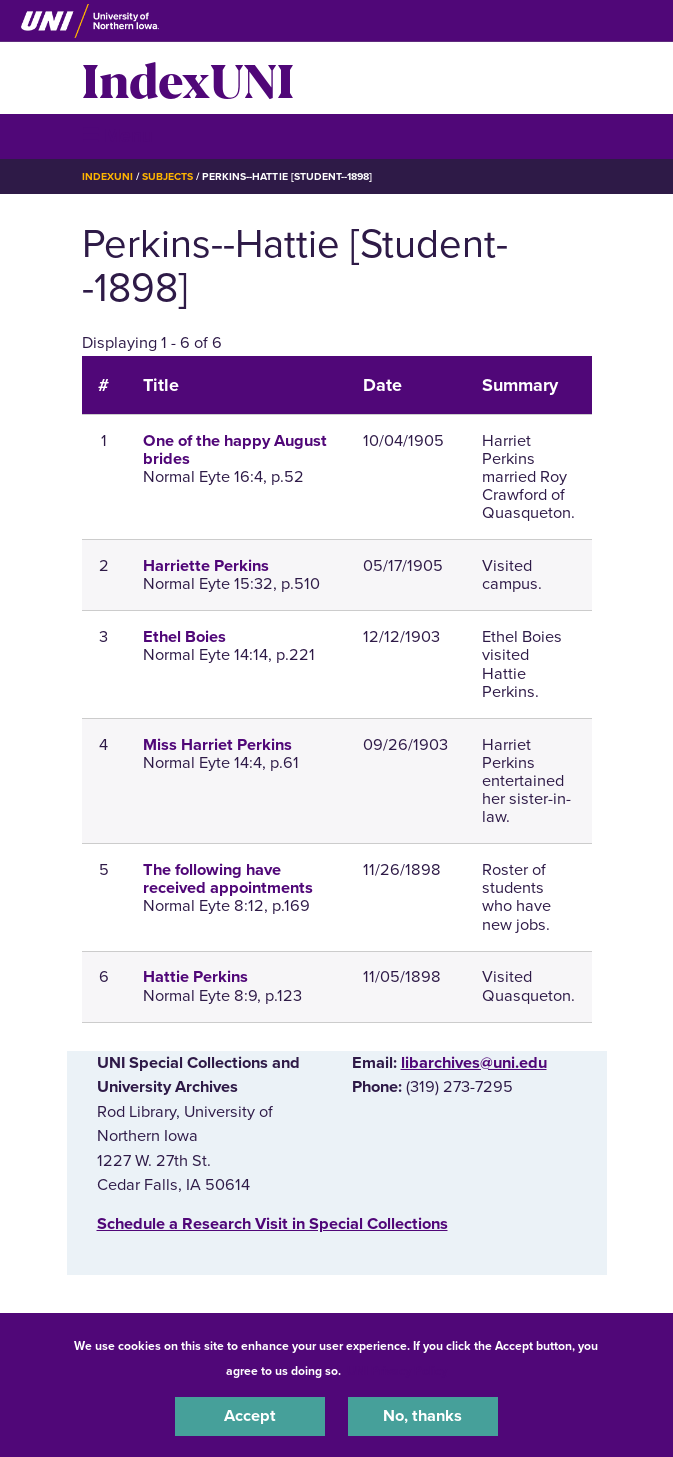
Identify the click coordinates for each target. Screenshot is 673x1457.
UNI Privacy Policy (397, 1371)
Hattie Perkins (195, 977)
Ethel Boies (184, 637)
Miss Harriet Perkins (217, 745)
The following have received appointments (228, 879)
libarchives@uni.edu (474, 1063)
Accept (250, 1416)
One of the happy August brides (235, 450)
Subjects (167, 176)
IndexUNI (188, 78)
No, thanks (422, 1416)
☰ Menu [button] (117, 135)
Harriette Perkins (206, 566)
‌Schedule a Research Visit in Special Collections (272, 1224)
